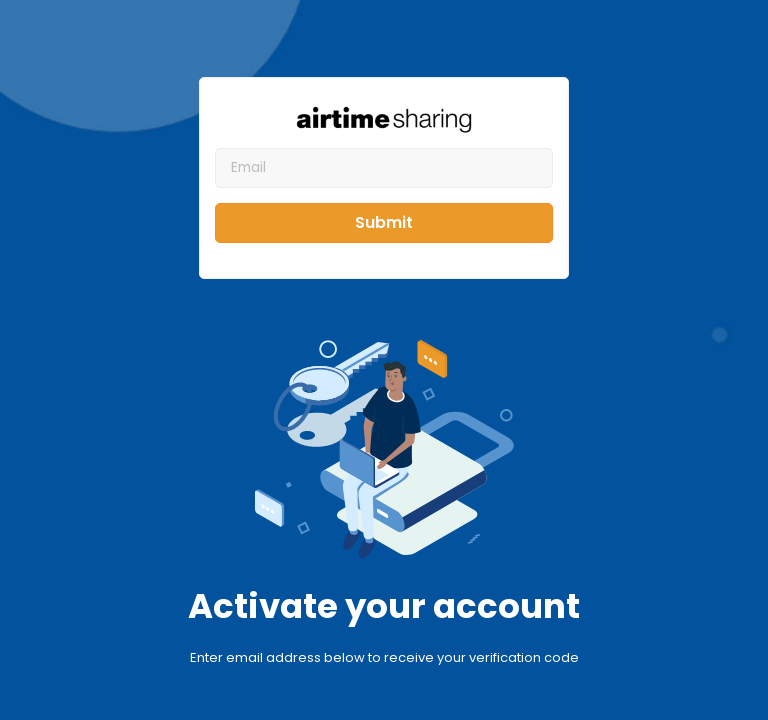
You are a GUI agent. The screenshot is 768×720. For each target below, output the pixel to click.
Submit (384, 222)
